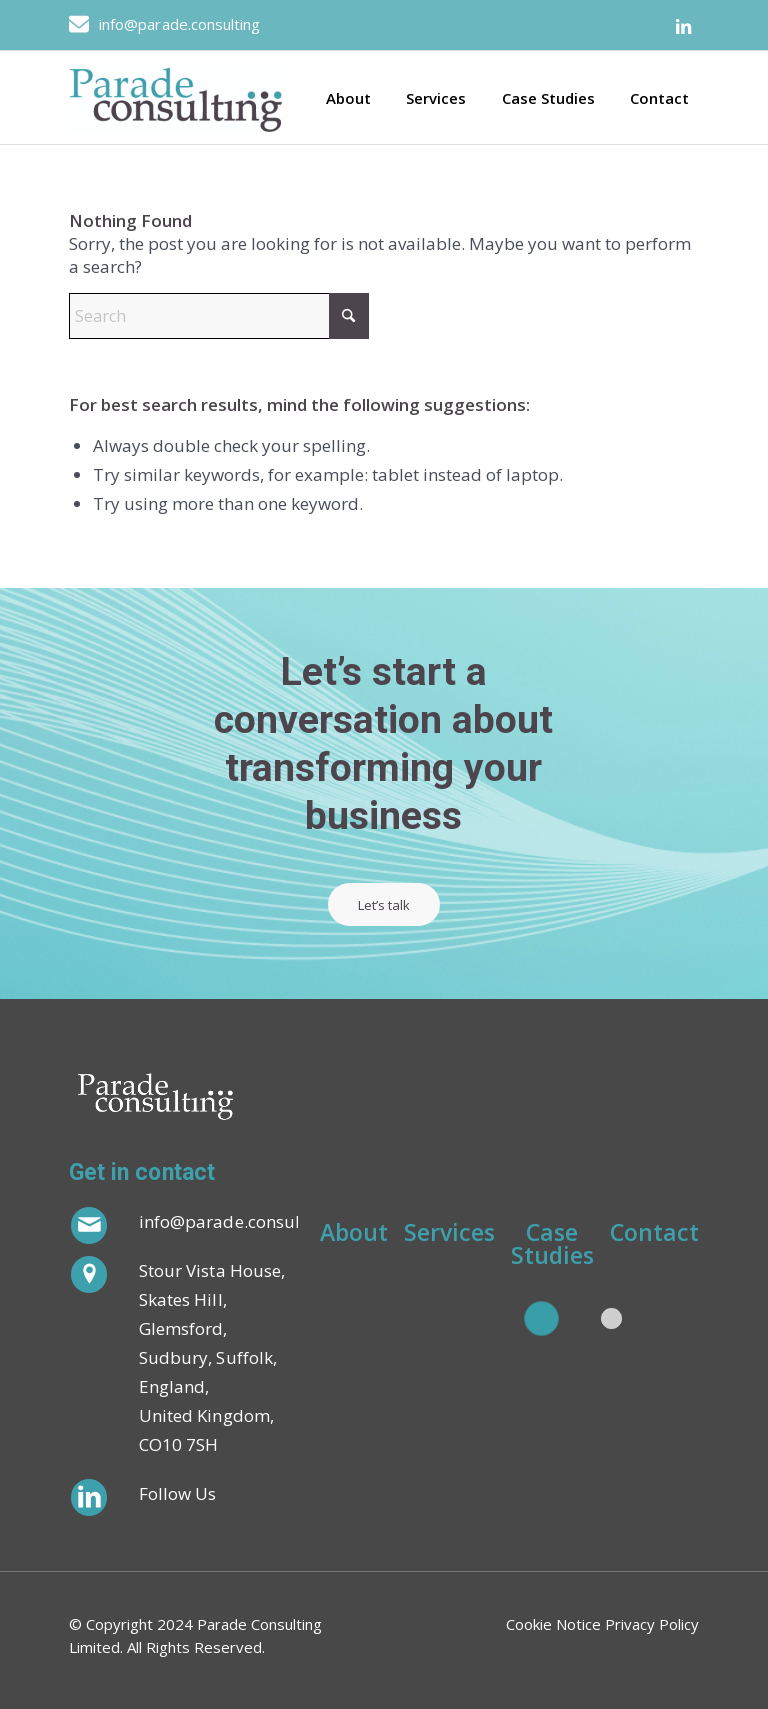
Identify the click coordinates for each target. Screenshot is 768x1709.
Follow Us (178, 1493)
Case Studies (552, 1244)
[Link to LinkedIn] (684, 27)
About (354, 1234)
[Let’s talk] (386, 905)
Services (449, 1234)
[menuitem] (341, 97)
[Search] (219, 316)
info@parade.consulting (179, 24)
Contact (654, 1234)
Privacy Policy (652, 1624)
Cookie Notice (553, 1624)
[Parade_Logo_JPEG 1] (176, 97)
